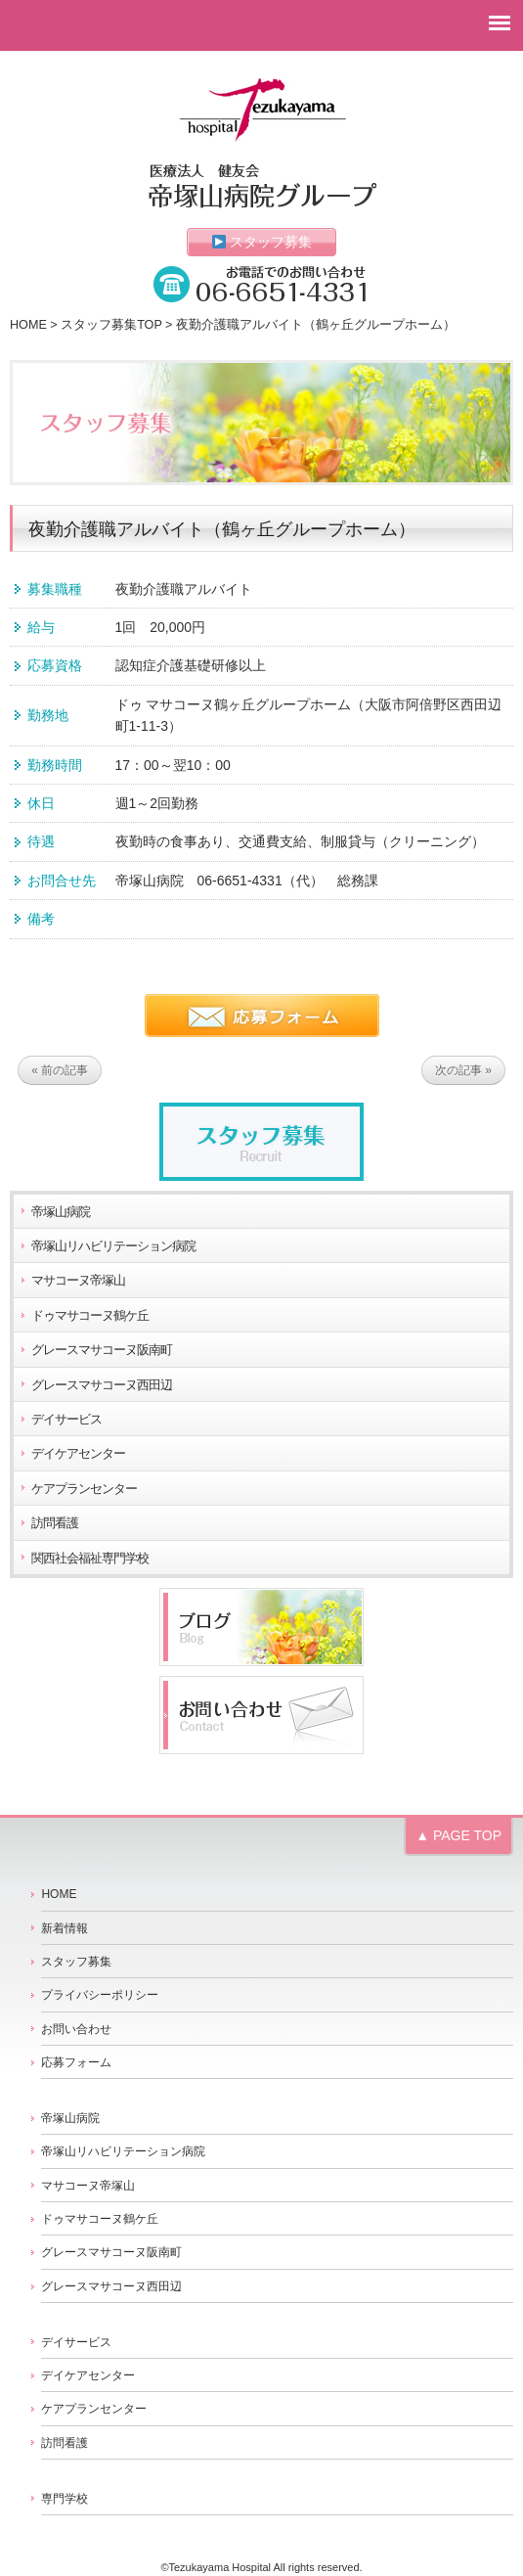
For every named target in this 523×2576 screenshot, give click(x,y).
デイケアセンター (78, 1454)
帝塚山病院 (60, 1212)
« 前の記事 (59, 1070)
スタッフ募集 (262, 241)
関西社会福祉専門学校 (90, 1558)
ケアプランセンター (84, 1489)
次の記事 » (463, 1070)
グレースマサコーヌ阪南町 (101, 1350)
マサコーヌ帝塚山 (78, 1281)
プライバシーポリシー (99, 1995)
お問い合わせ (76, 2029)
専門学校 (64, 2499)
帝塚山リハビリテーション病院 (113, 1246)
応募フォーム (76, 2062)
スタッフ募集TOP (111, 325)
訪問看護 (54, 1523)
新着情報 (64, 1928)
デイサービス (66, 1419)
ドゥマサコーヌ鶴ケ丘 (90, 1316)
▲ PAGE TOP (458, 1835)
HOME (28, 325)
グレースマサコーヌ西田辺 (101, 1385)
